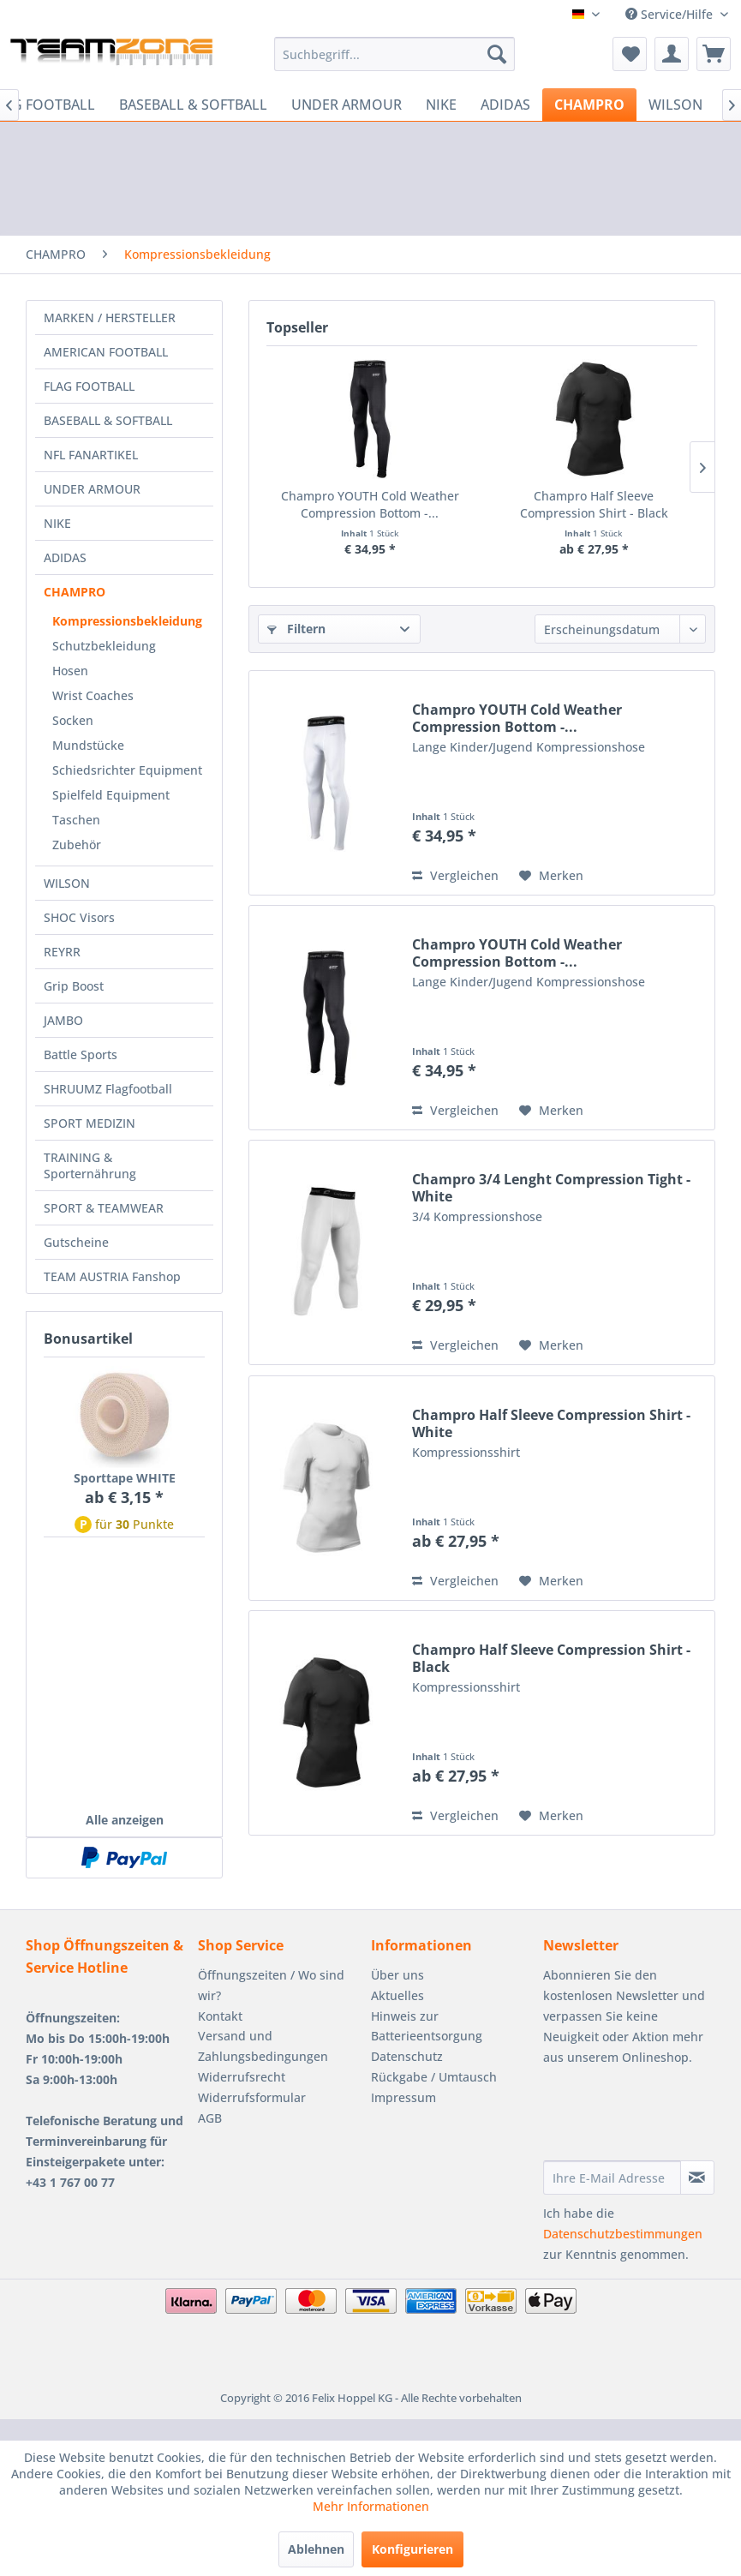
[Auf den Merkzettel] (551, 876)
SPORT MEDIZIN (89, 1123)
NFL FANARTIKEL (91, 454)
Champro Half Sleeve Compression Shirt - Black (594, 504)
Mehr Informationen (371, 2506)
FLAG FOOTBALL (89, 386)
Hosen (70, 670)
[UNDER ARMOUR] (346, 104)
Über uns (397, 1975)
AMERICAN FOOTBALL (106, 352)
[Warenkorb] (713, 54)
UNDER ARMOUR (92, 489)
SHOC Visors (79, 917)
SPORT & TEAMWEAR (104, 1208)
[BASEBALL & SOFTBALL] (193, 104)
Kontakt (220, 2016)
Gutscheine (76, 1242)
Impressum (403, 2097)
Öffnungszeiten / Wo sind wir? (271, 1985)
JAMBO (63, 1020)
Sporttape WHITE (125, 1478)
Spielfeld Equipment (111, 795)
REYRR (62, 952)
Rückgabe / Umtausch (434, 2077)
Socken (72, 720)
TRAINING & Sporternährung (90, 1165)
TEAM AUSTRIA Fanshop (112, 1276)
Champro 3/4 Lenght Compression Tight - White (551, 1188)
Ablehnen (316, 2549)
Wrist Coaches (93, 695)
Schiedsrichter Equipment (127, 770)
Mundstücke (88, 745)
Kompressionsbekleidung (127, 621)
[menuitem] (394, 54)
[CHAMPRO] (589, 104)
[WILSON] (675, 104)
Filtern (296, 628)
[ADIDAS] (505, 104)
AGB (210, 2118)
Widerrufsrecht (241, 2077)
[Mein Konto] (671, 54)
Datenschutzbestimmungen (622, 2234)
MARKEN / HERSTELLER (110, 317)
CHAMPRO (74, 592)
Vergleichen (455, 875)
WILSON (67, 883)
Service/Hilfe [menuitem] (670, 14)
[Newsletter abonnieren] (697, 2177)
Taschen (76, 820)
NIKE (57, 523)
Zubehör (76, 844)
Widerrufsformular (252, 2097)
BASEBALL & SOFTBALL (108, 420)
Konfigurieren (412, 2549)
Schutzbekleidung (104, 646)
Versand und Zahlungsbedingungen (263, 2046)
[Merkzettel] (630, 54)
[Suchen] (497, 54)
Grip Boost (74, 986)
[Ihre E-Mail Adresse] (612, 2177)
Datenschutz (407, 2056)
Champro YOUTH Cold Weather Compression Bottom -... (370, 504)
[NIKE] (441, 104)
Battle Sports (80, 1054)
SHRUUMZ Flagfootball (108, 1089)
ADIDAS (65, 557)
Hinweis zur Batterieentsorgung (426, 2026)
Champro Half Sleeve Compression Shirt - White (551, 1423)
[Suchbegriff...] (394, 54)
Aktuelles (397, 1995)
